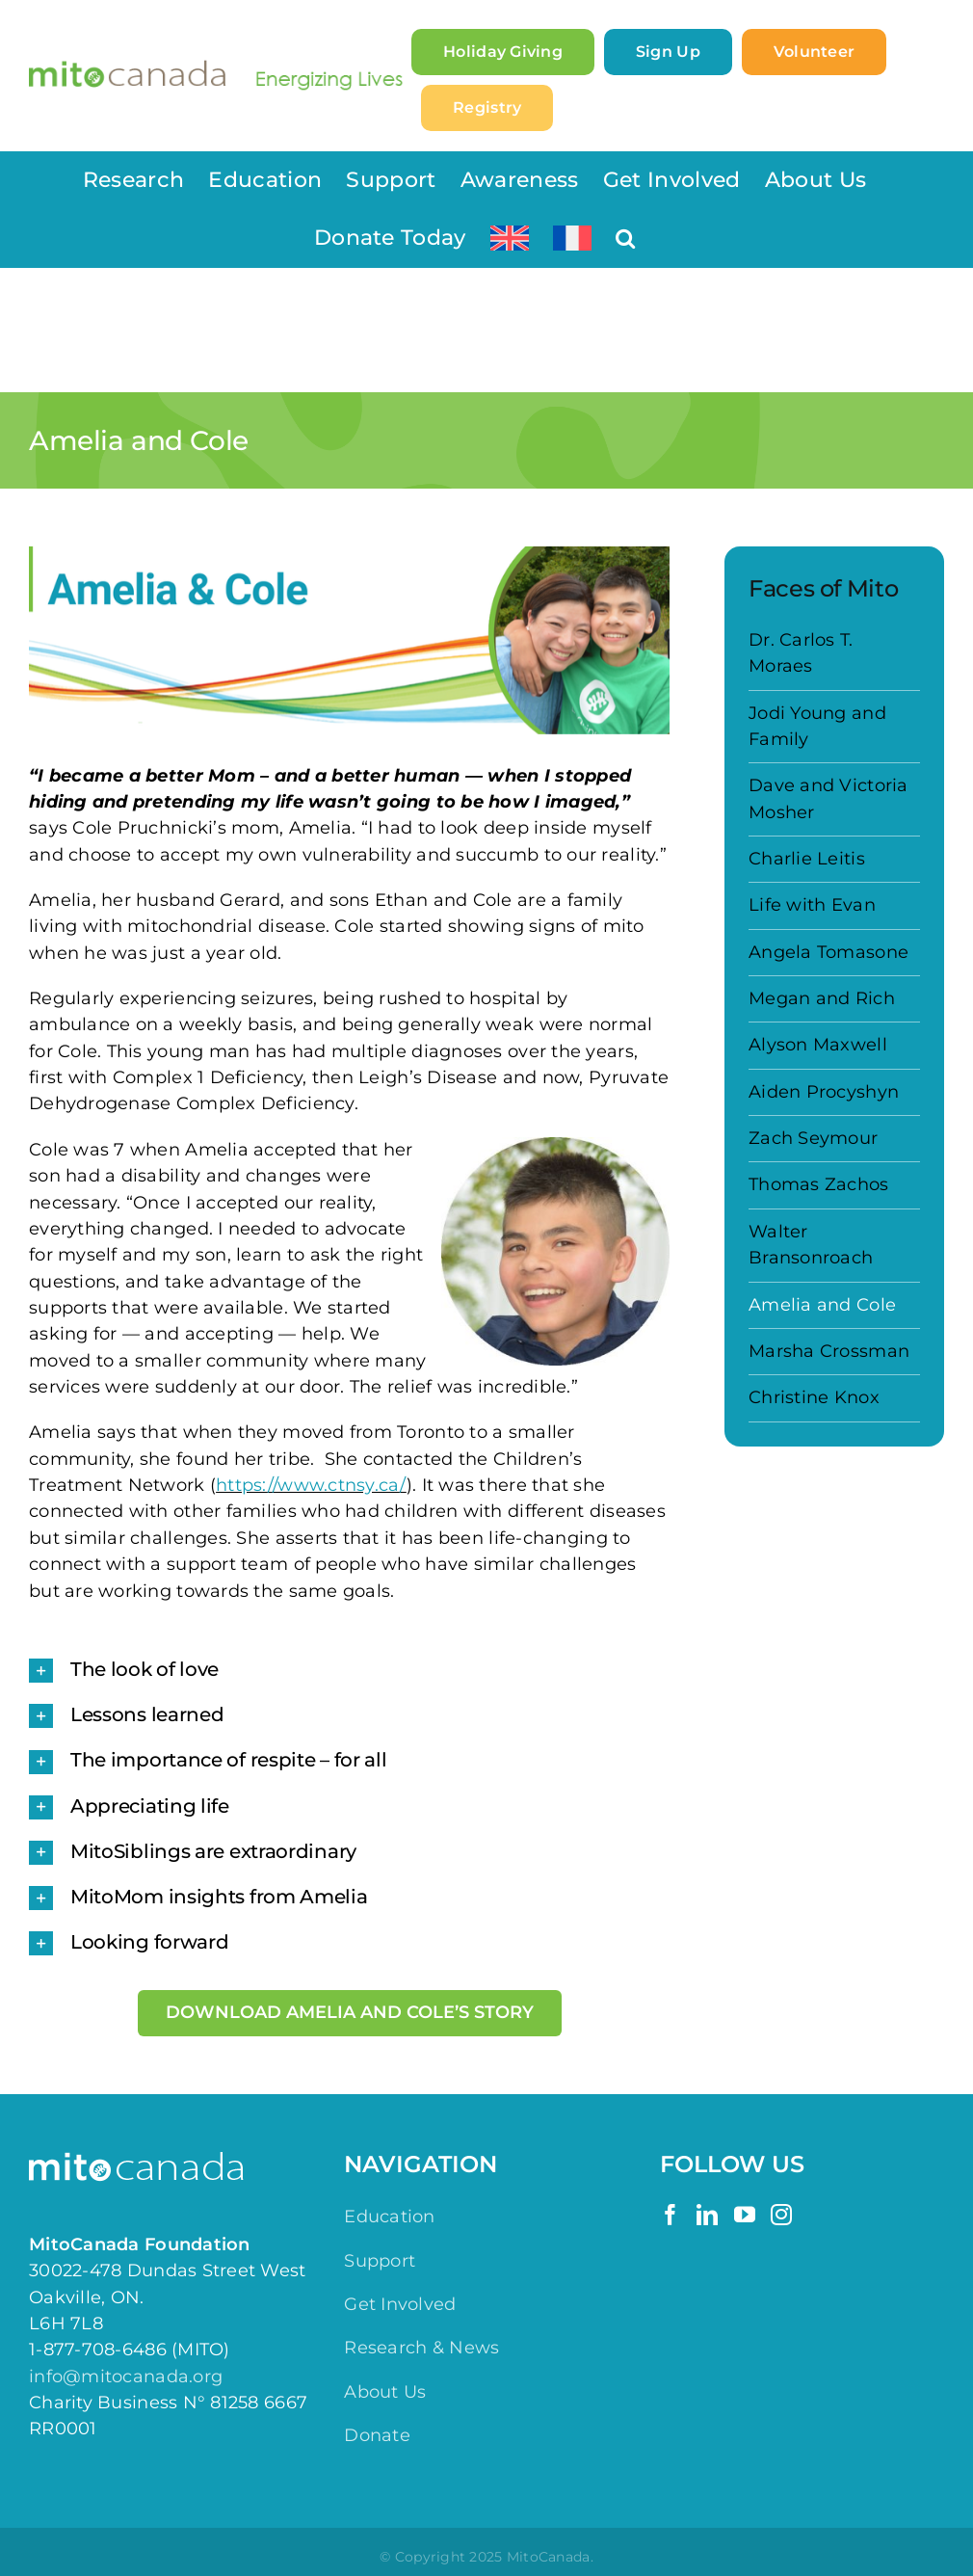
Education (389, 2216)
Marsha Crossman (829, 1351)
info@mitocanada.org (126, 2376)
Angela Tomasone (828, 952)
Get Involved (400, 2304)
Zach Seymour (813, 1138)
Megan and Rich (822, 998)
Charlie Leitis (807, 858)
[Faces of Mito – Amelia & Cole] (349, 640)
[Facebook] (670, 2214)
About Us (385, 2392)
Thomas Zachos (819, 1184)
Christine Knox (814, 1397)
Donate (377, 2435)
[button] (625, 238)
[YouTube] (744, 2214)
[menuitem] (509, 238)
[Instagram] (781, 2214)
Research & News (421, 2347)
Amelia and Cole (822, 1304)
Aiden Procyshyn (824, 1091)
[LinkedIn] (707, 2214)
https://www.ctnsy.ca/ (311, 1485)
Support (379, 2260)
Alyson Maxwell (818, 1044)
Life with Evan (812, 905)
